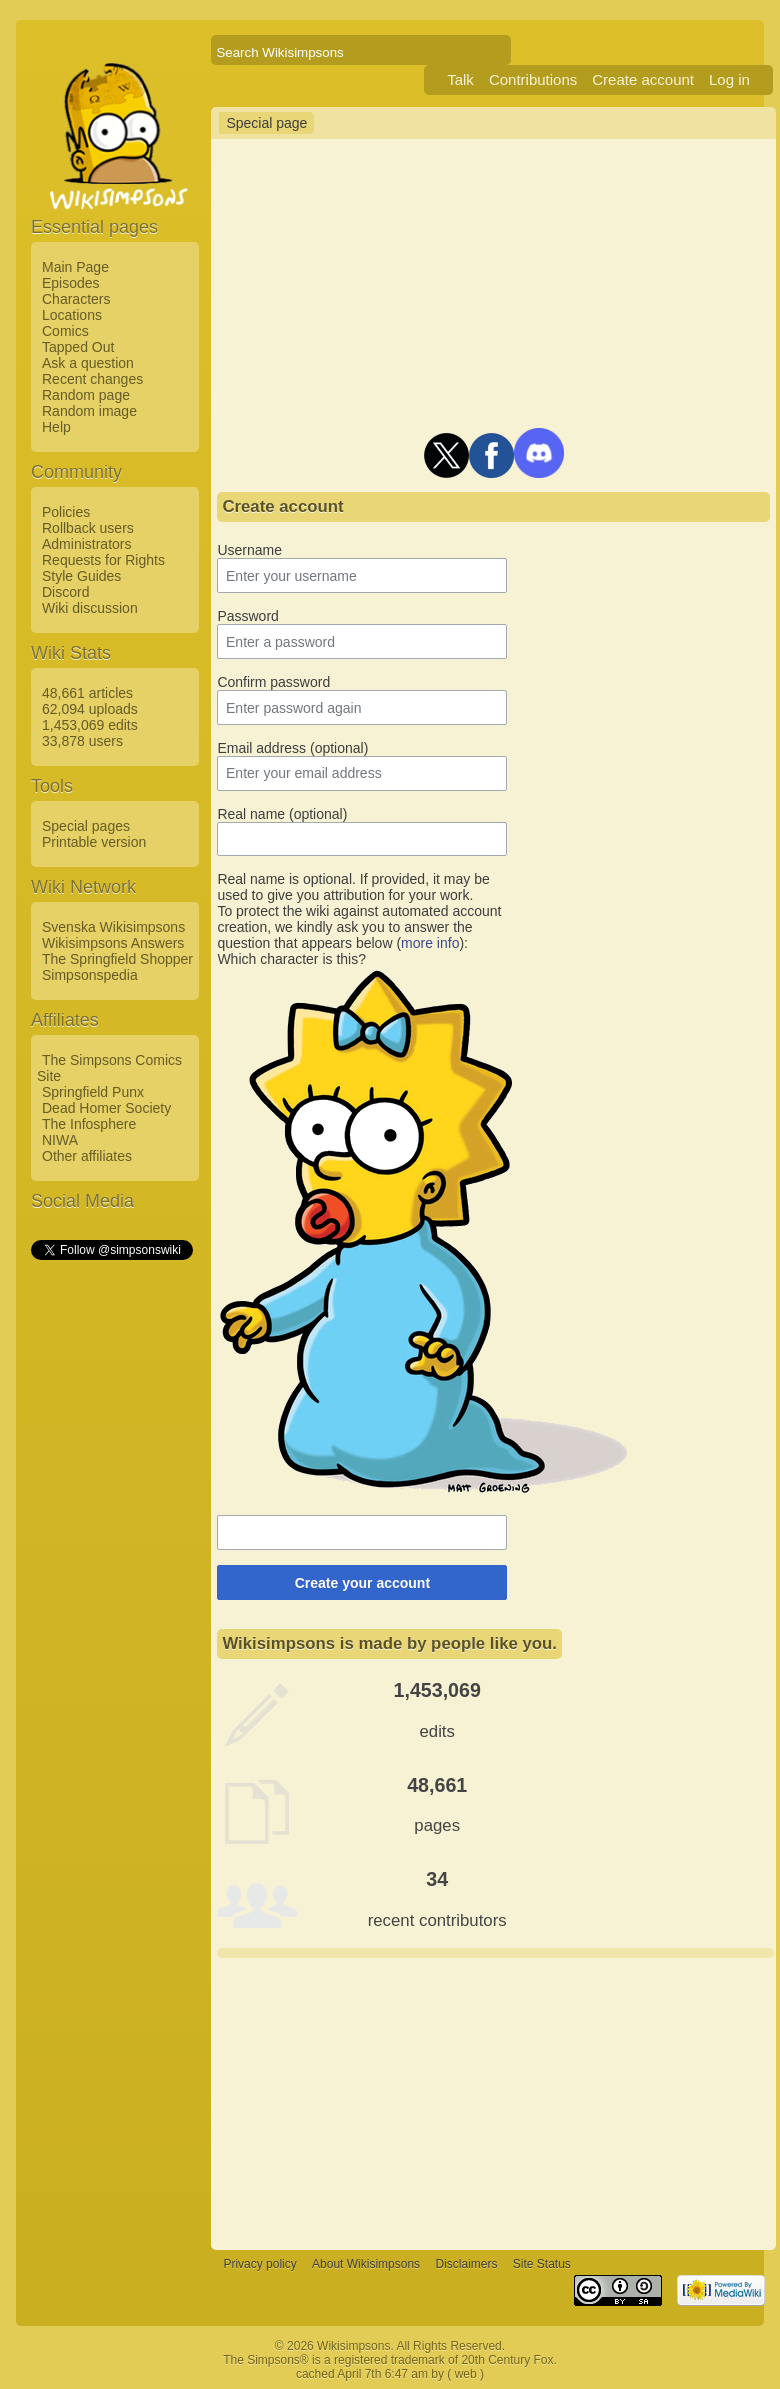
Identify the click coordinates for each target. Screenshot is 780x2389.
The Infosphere (89, 1124)
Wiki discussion (90, 608)
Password (247, 616)
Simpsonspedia (90, 975)
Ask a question (88, 363)
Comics (65, 331)
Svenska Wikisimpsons (113, 927)
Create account (643, 79)
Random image (89, 411)
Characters (76, 299)
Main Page (75, 267)
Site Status (542, 2264)
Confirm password (273, 682)
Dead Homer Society (106, 1108)
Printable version (94, 842)
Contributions (533, 79)
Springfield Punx (93, 1092)
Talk (460, 79)
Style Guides (81, 576)
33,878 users (82, 741)
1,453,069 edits (90, 725)
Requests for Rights (103, 560)
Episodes (71, 283)
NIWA (60, 1140)
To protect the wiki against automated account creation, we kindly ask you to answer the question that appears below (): (359, 927)
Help (56, 427)
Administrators (86, 544)
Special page (266, 123)
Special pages (86, 826)
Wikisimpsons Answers (113, 943)
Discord (65, 592)
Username (249, 550)
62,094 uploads (90, 709)
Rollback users (88, 528)
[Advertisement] (111, 1563)
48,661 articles (87, 693)
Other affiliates (87, 1156)
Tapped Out (78, 347)
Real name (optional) (282, 814)
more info (430, 943)
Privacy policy (259, 2264)
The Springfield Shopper (117, 959)
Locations (72, 315)
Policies (66, 512)
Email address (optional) (292, 748)
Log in (729, 79)
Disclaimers (466, 2264)
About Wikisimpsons (366, 2264)
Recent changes (92, 379)
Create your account (362, 1583)
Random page (86, 395)
